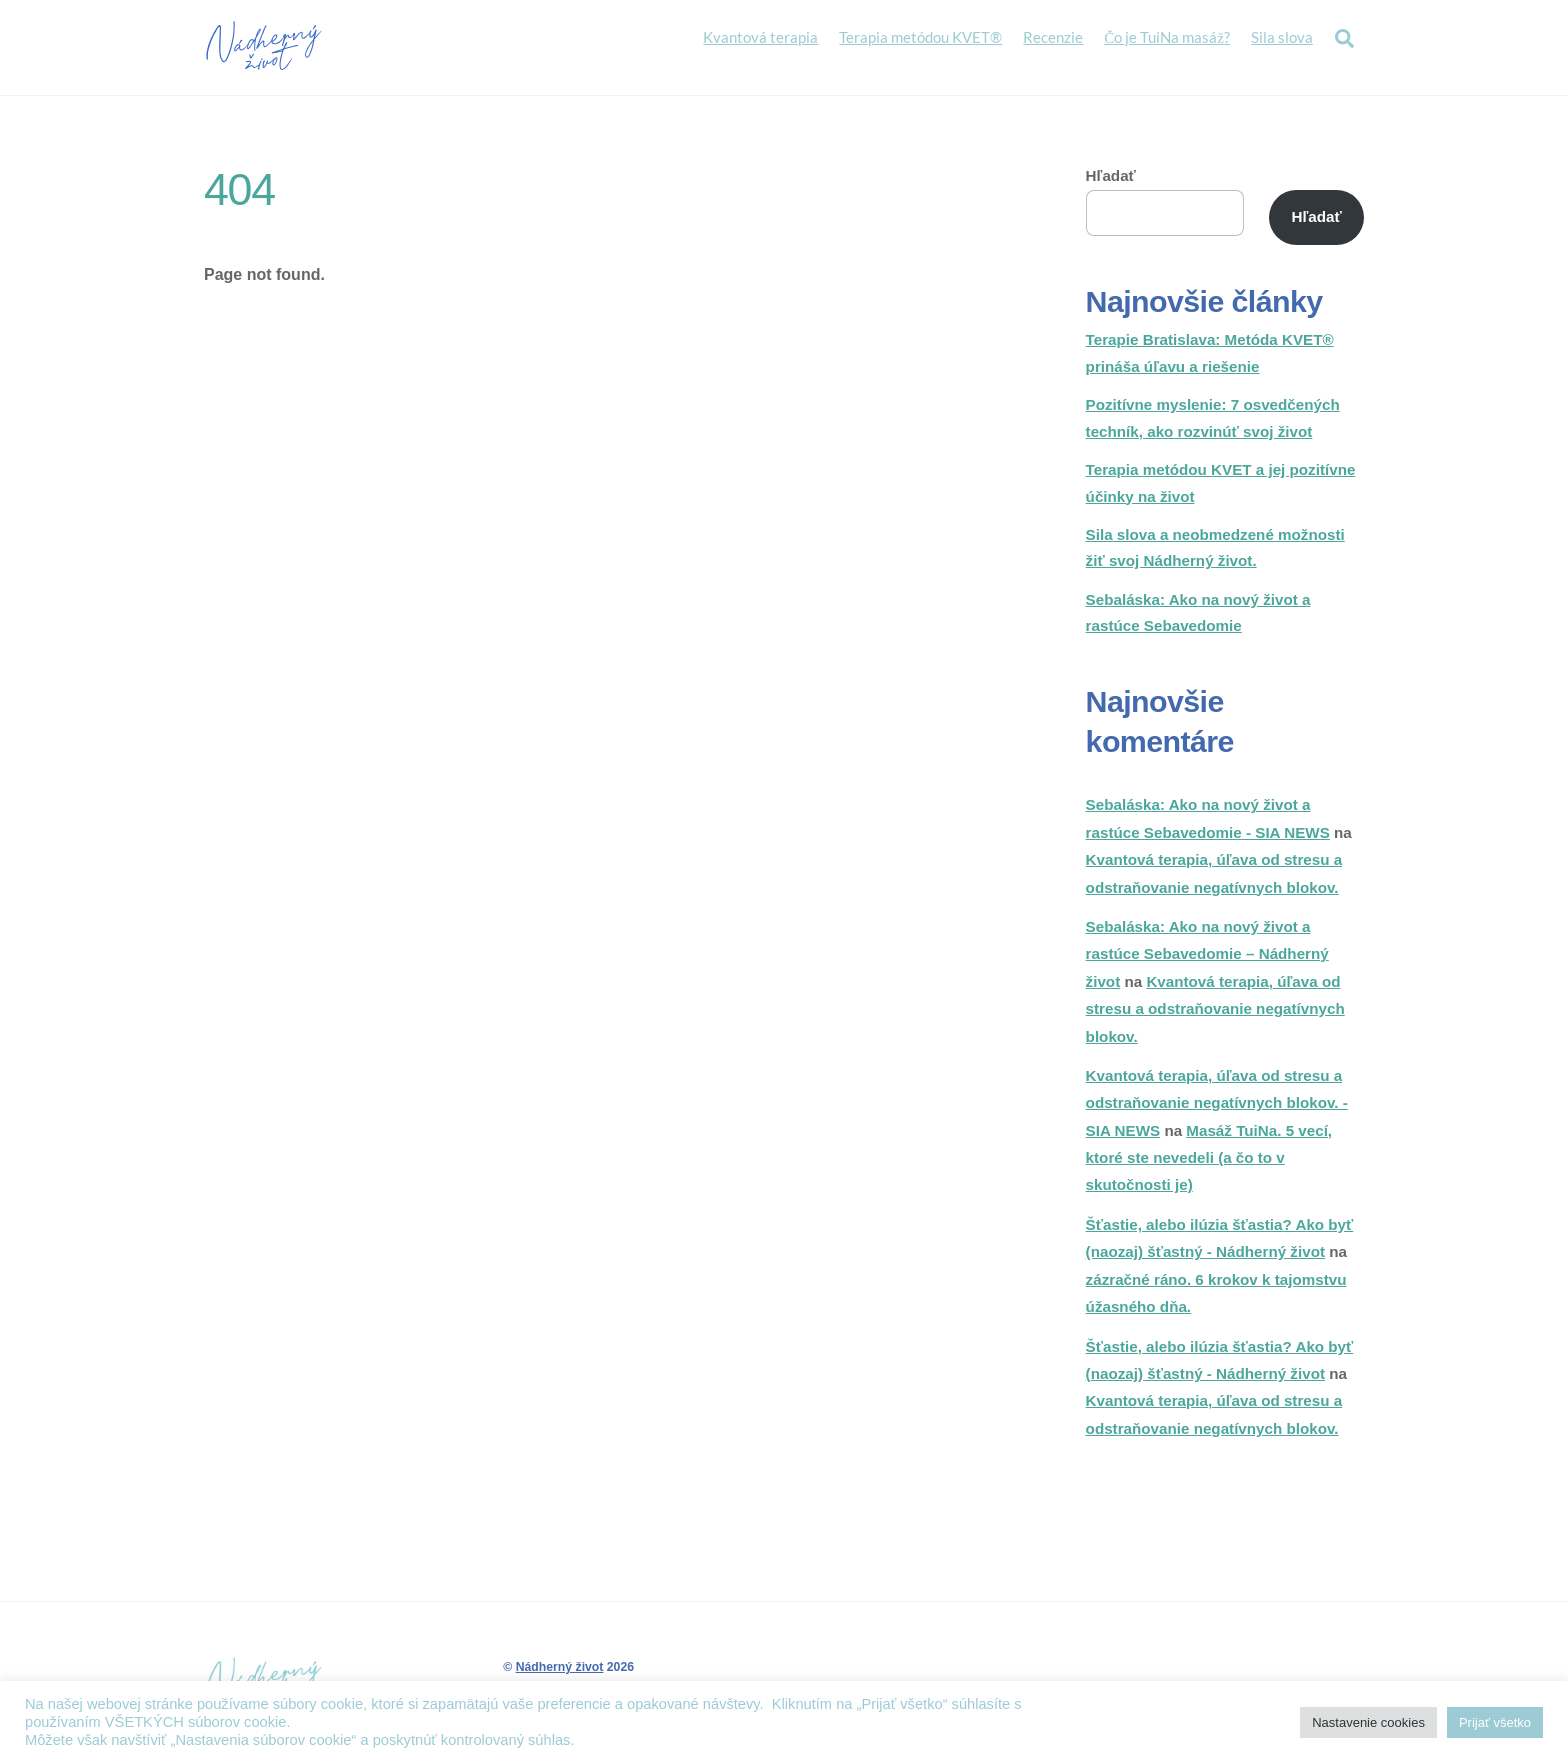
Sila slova (1282, 37)
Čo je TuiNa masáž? (1167, 37)
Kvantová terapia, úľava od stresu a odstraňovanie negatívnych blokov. (1215, 1010)
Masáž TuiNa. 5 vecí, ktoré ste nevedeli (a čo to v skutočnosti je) (1209, 1159)
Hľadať (1111, 176)
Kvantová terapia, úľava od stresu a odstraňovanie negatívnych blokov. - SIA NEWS (1217, 1104)
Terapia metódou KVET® (920, 37)
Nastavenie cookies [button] (1368, 1722)
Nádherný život (560, 1668)
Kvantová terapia (760, 37)
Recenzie (1053, 37)
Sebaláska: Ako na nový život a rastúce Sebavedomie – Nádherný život (1207, 955)
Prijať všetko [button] (1495, 1722)
